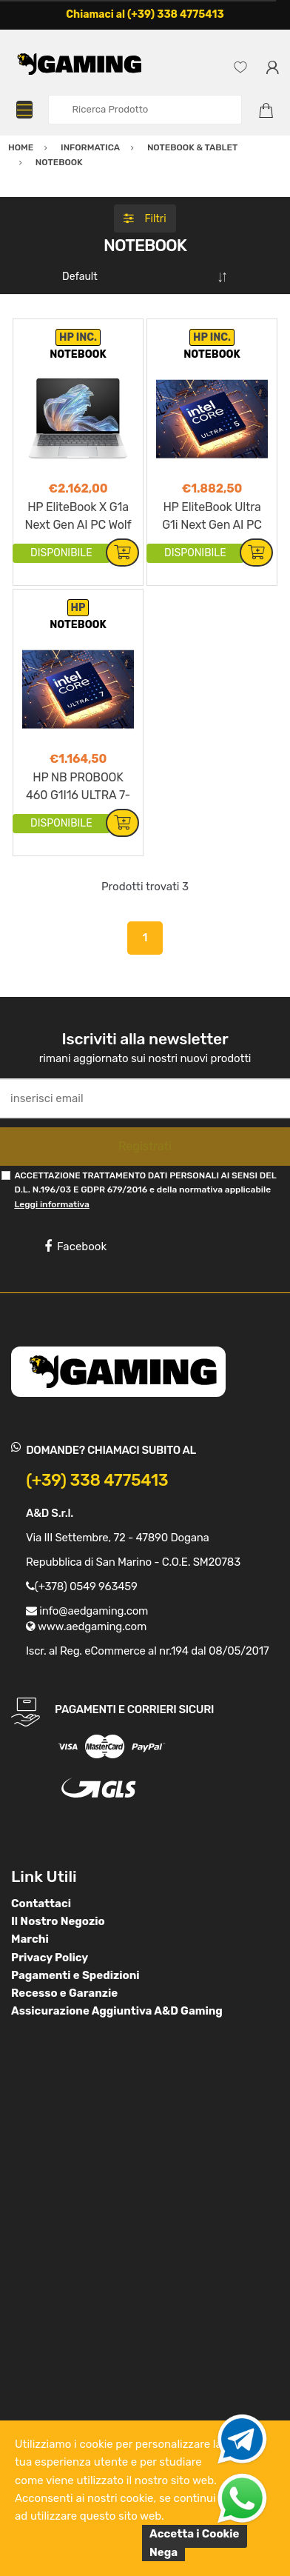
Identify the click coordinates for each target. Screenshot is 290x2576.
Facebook (75, 1246)
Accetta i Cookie (194, 2533)
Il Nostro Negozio (58, 1921)
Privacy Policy (49, 1957)
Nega (163, 2552)
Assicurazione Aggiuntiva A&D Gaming (117, 2011)
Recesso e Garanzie (64, 1993)
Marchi (30, 1939)
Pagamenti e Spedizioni (75, 1975)
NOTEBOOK (78, 354)
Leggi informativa (51, 1204)
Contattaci (41, 1903)
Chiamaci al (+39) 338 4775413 (145, 14)
